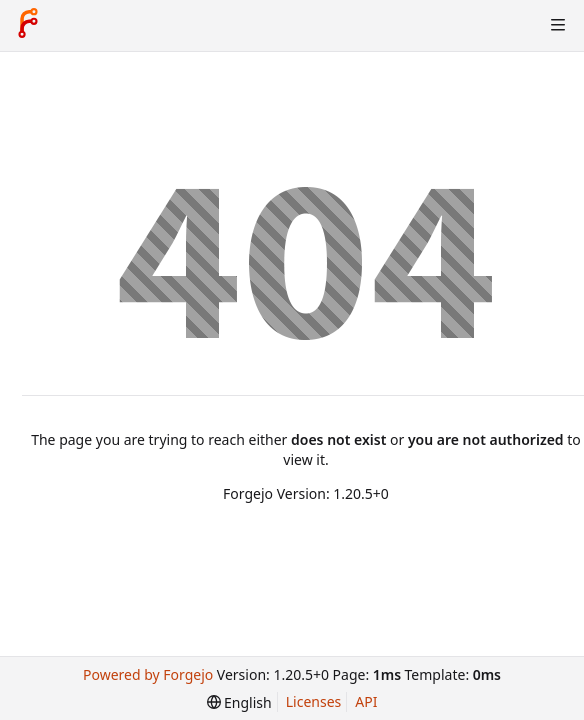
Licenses (314, 701)
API (366, 701)
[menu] (239, 702)
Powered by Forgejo (148, 674)
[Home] (28, 25)
